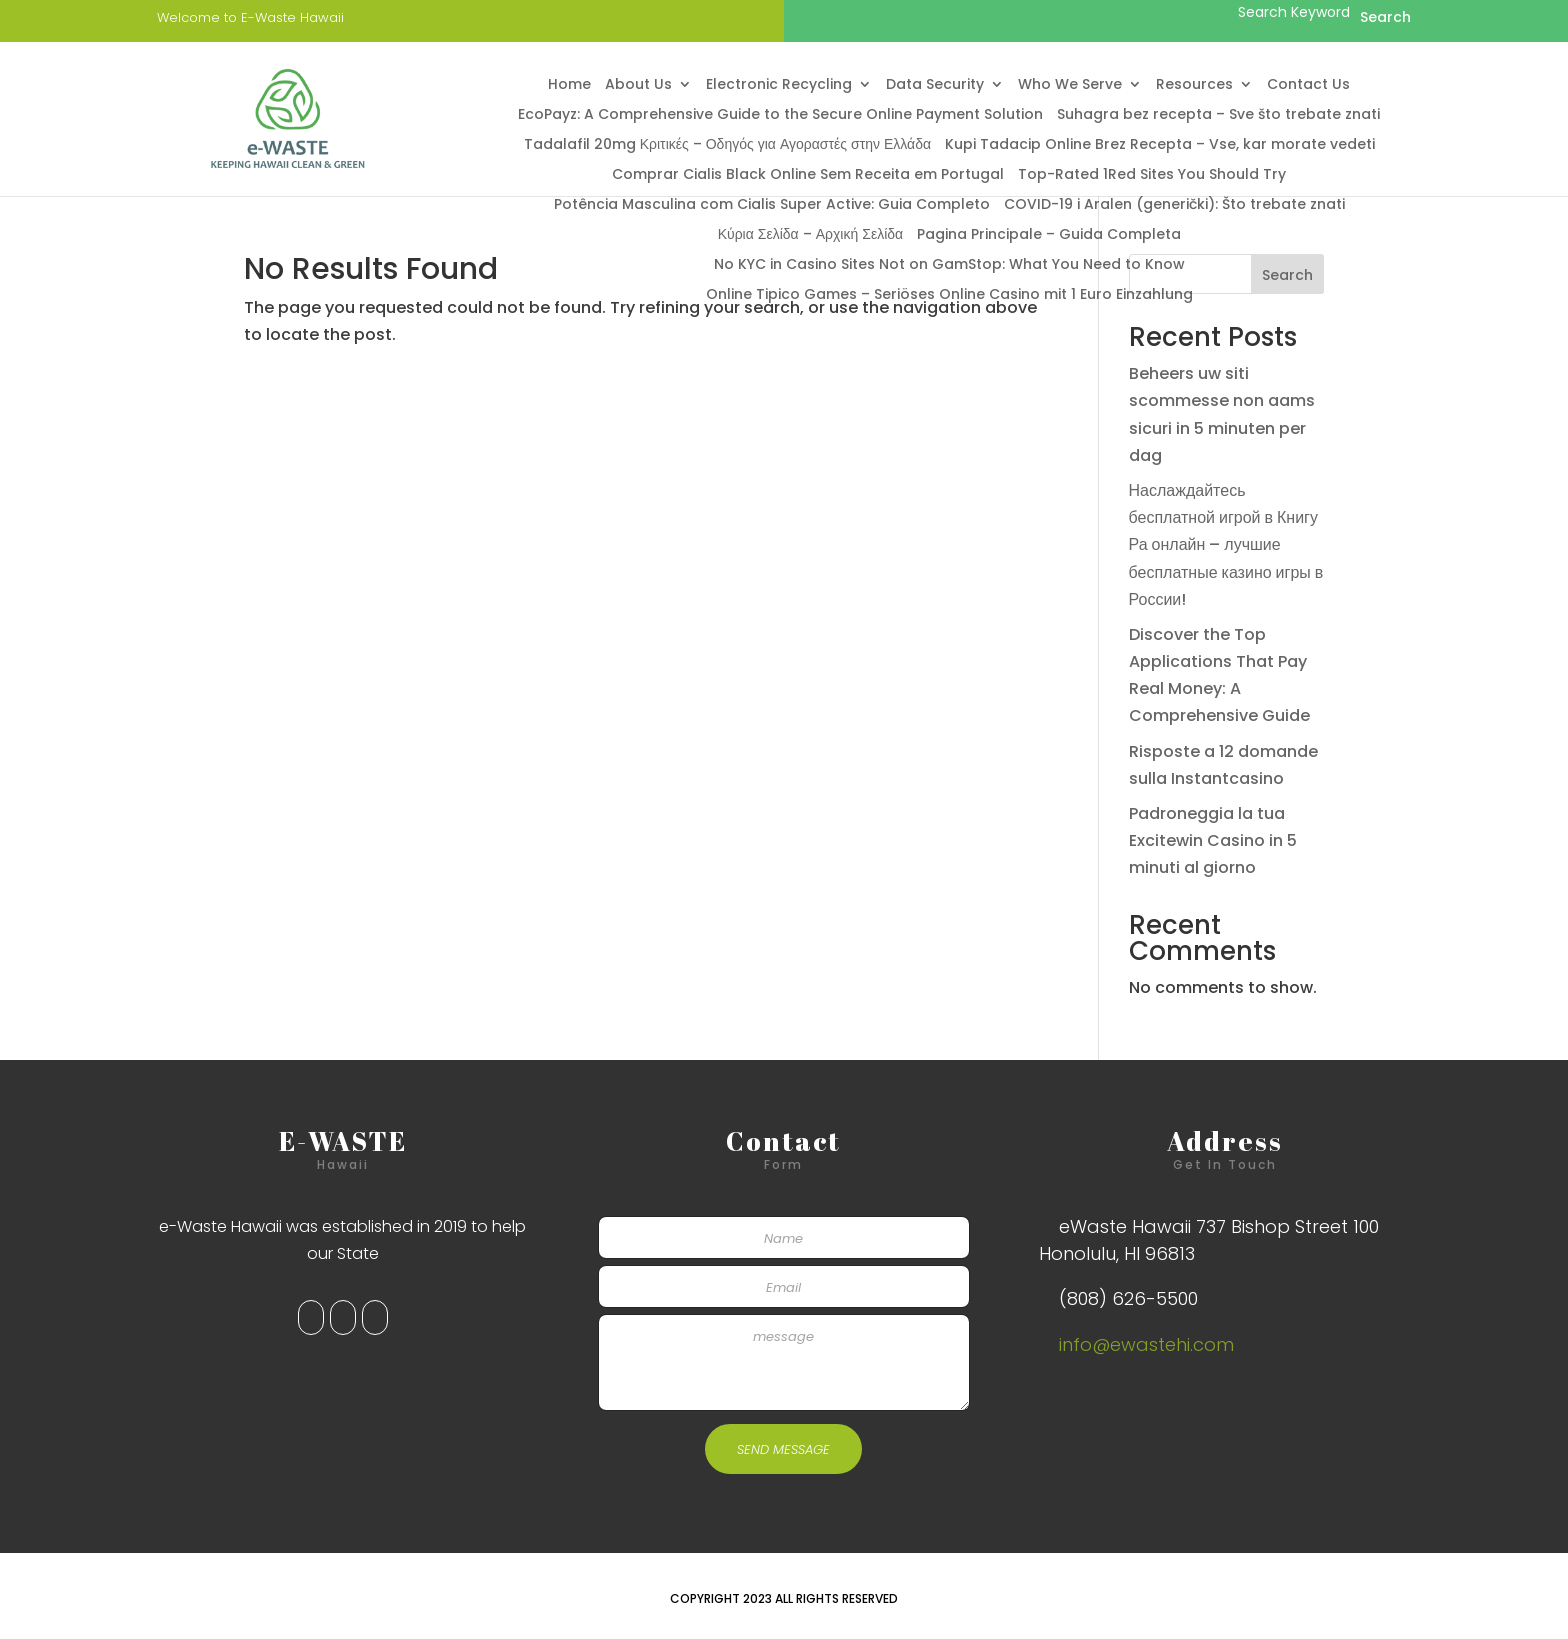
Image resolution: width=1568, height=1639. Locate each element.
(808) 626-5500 (1128, 1298)
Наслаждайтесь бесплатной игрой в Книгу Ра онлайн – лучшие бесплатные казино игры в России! (1226, 545)
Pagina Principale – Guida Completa (1049, 235)
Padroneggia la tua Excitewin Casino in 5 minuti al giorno (1213, 840)
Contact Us (1308, 85)
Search (1287, 275)
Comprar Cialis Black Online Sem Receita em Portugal (808, 175)
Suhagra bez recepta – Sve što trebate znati (1218, 115)
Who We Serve (1070, 85)
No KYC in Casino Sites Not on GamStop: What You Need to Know (949, 265)
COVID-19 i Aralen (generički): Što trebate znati (1174, 205)
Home (569, 85)
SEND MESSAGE (783, 1449)
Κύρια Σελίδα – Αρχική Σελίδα (811, 235)
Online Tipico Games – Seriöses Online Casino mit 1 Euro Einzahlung (949, 295)
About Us (638, 85)
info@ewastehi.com (1146, 1344)
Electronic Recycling (779, 85)
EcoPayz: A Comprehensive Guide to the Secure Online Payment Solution (780, 115)
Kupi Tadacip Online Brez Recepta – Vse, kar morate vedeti (1160, 145)
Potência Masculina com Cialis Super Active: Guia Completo (772, 205)
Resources (1194, 85)
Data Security (935, 85)
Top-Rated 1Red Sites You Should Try (1152, 175)
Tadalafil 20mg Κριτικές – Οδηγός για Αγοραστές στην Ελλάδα (727, 145)
